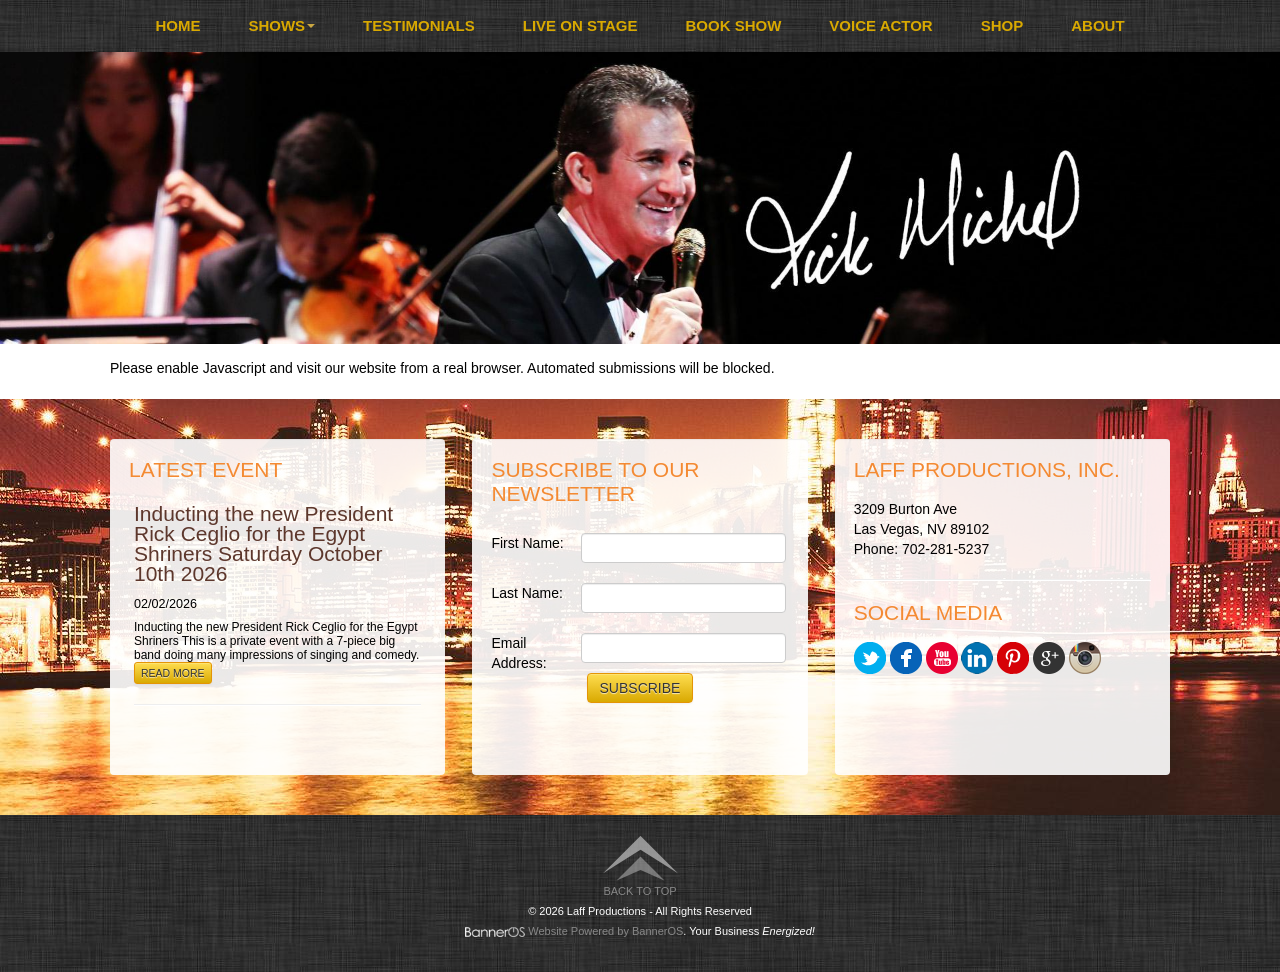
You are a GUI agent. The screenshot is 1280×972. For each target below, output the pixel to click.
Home (177, 25)
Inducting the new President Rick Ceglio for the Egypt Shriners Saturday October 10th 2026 (263, 543)
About (1097, 25)
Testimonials (419, 25)
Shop (1002, 25)
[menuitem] (177, 26)
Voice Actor (880, 25)
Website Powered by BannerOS (605, 931)
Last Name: (527, 593)
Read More (173, 673)
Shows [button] (281, 25)
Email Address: (518, 653)
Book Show (734, 25)
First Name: (527, 543)
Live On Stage (580, 25)
